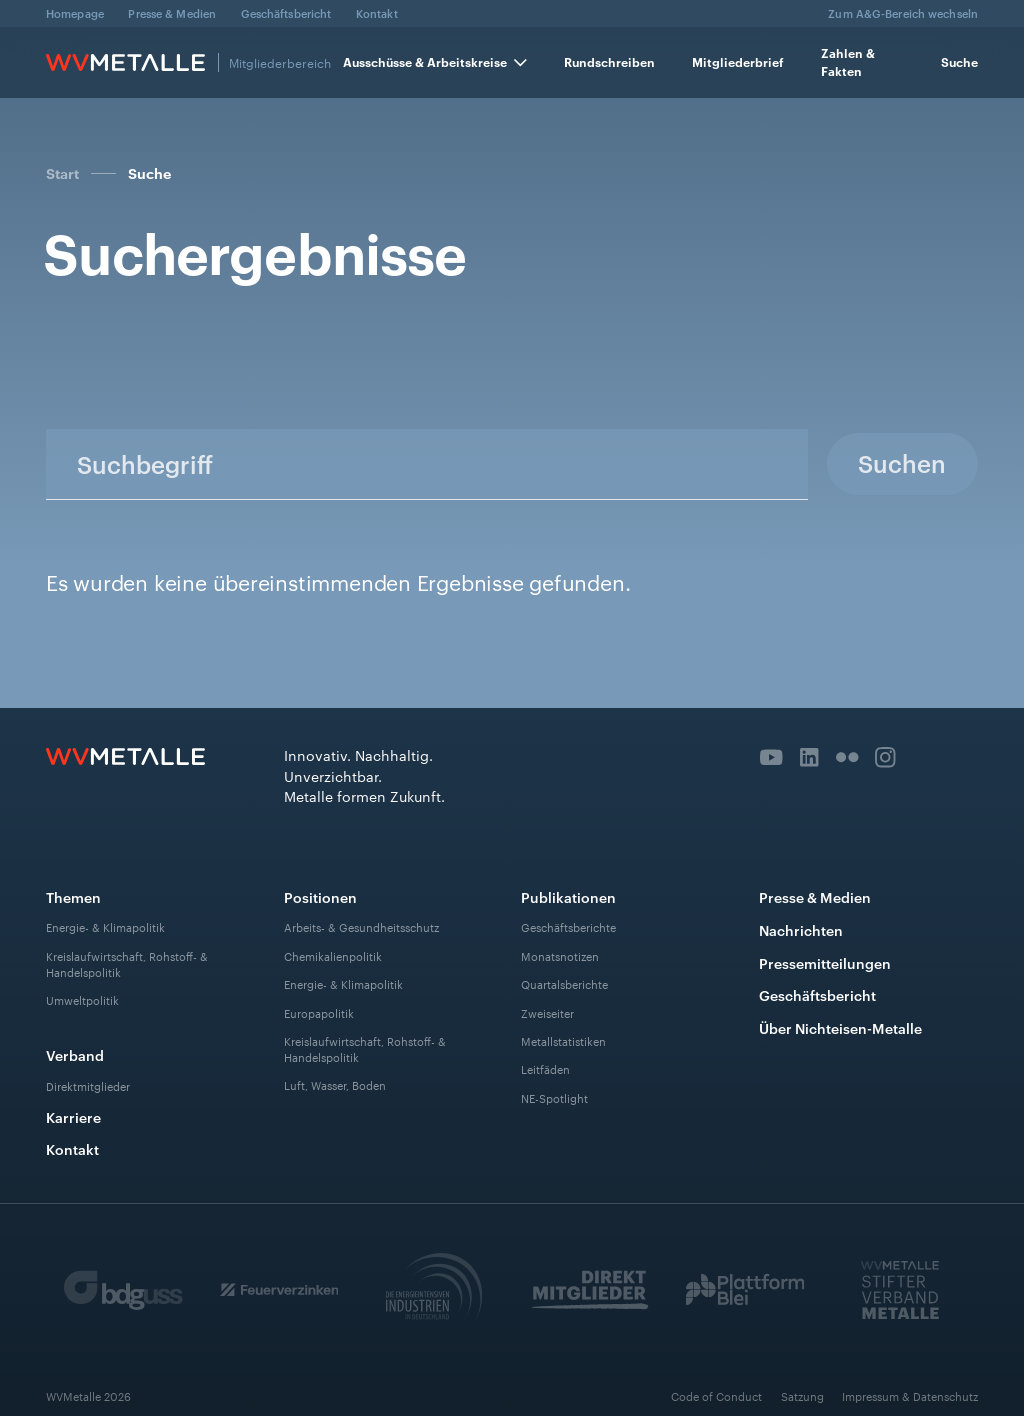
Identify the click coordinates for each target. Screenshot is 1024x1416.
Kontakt (377, 12)
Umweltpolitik (82, 1000)
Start (62, 172)
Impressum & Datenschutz (910, 1396)
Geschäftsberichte (568, 928)
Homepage (75, 12)
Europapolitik (319, 1013)
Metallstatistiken (563, 1041)
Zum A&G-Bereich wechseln (903, 12)
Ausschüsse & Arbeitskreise (425, 61)
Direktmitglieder (88, 1086)
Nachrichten (801, 929)
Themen (73, 896)
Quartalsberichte (564, 984)
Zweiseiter (547, 1013)
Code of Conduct (716, 1396)
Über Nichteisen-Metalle (840, 1027)
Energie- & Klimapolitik (105, 928)
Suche (149, 173)
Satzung (802, 1396)
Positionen (320, 896)
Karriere (73, 1116)
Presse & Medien (172, 12)
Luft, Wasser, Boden (335, 1085)
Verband (75, 1054)
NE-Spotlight (554, 1098)
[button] (435, 62)
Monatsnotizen (560, 956)
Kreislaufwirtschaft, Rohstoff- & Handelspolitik (127, 964)
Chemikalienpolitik (333, 956)
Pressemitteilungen (825, 962)
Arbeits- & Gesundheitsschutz (361, 928)
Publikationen (568, 896)
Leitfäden (545, 1069)
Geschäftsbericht (286, 12)
